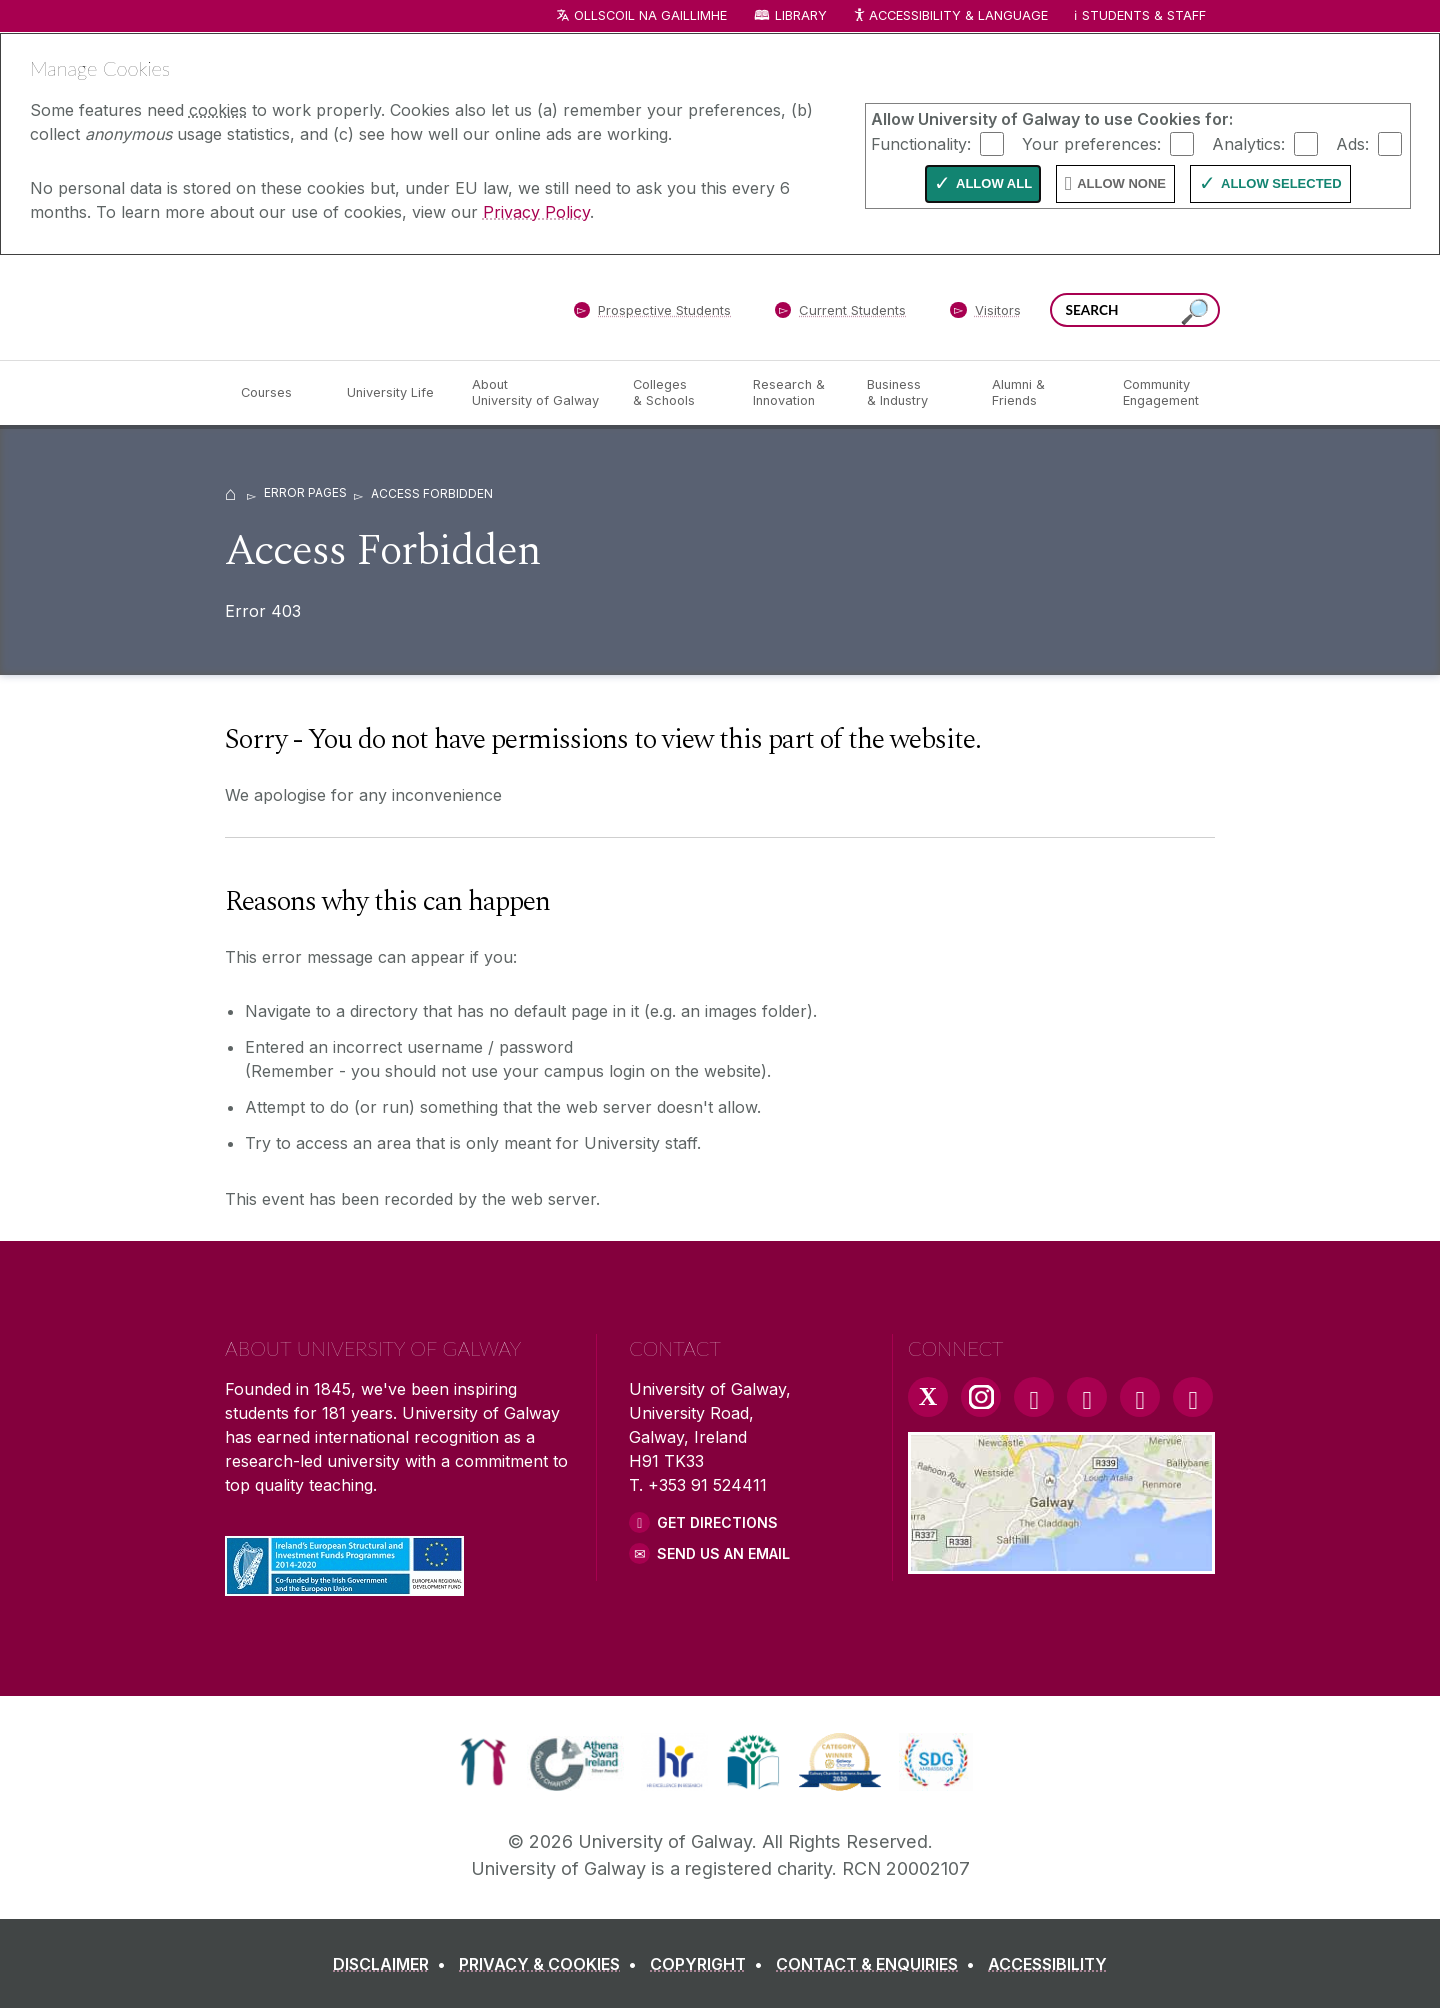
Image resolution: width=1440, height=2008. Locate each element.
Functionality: (921, 143)
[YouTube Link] (1087, 1397)
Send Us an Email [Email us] (723, 1553)
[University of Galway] (370, 306)
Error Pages (305, 492)
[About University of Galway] (536, 393)
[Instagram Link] (981, 1397)
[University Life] (393, 393)
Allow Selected (1281, 183)
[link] (483, 1762)
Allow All (994, 183)
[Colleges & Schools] (677, 393)
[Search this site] (1195, 312)
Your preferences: (1091, 143)
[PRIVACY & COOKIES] (552, 1964)
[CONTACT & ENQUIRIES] (879, 1964)
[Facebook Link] (1034, 1397)
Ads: (1352, 143)
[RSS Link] (1193, 1397)
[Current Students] (841, 314)
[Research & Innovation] (794, 393)
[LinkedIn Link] (1140, 1397)
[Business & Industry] (913, 393)
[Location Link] (1061, 1562)
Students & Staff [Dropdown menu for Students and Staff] (1144, 15)
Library (801, 15)
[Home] (231, 492)
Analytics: (1248, 143)
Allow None (1121, 183)
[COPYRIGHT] (710, 1964)
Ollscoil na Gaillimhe (650, 15)
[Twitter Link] (928, 1397)
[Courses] (278, 393)
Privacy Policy (536, 212)
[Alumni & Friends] (1041, 393)
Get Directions (717, 1522)
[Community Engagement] (1161, 393)
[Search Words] (1135, 310)
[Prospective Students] (652, 314)
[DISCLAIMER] (393, 1964)
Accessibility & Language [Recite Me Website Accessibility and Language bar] (950, 16)
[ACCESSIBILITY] (1047, 1964)
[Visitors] (985, 314)
